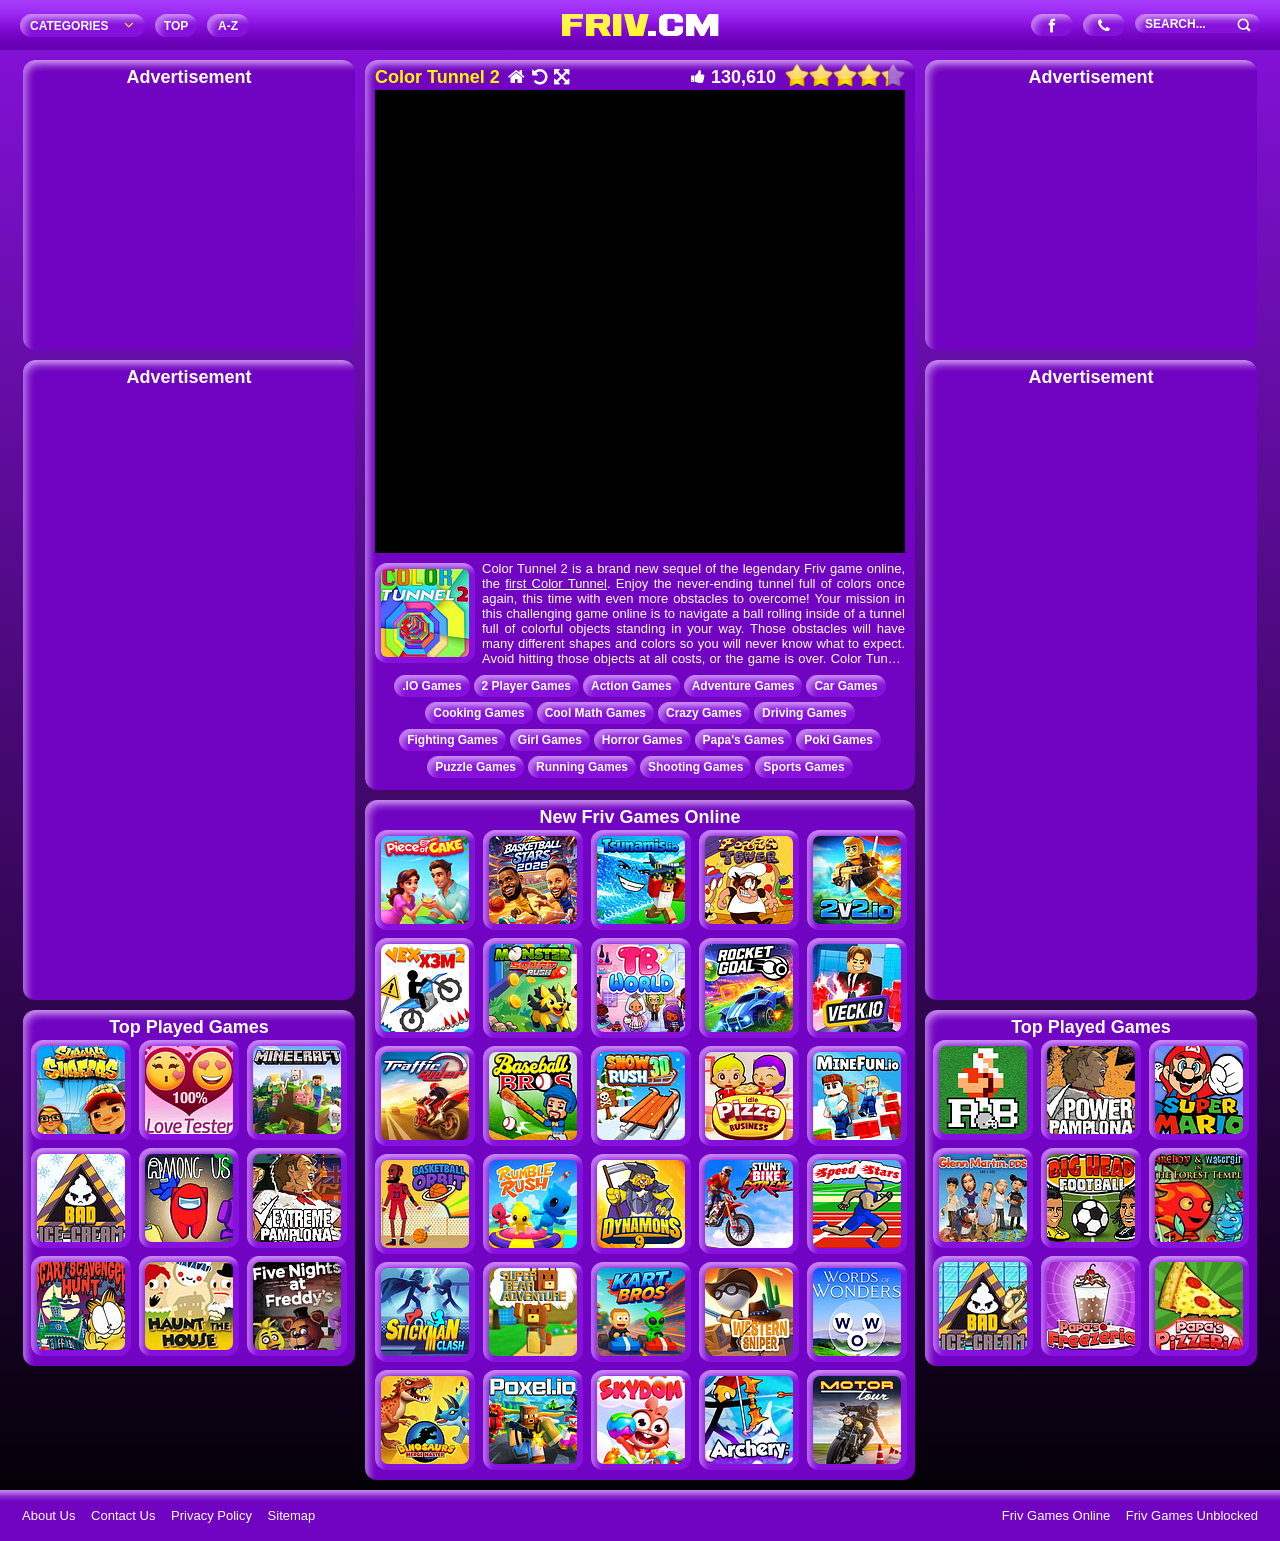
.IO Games (431, 686)
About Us (48, 1515)
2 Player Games (526, 686)
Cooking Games (478, 713)
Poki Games (838, 740)
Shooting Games (695, 767)
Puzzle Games (475, 767)
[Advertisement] (189, 215)
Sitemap (292, 1515)
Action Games (631, 686)
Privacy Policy (211, 1515)
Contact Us (123, 1515)
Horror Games (642, 740)
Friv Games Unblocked (1192, 1515)
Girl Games (550, 740)
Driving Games (804, 713)
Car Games (845, 686)
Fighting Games (452, 740)
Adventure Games (743, 686)
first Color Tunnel (556, 583)
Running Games (582, 767)
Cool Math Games (595, 713)
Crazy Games (704, 713)
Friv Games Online (1056, 1515)
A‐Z (228, 26)
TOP (176, 26)
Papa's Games (744, 740)
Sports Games (803, 767)
